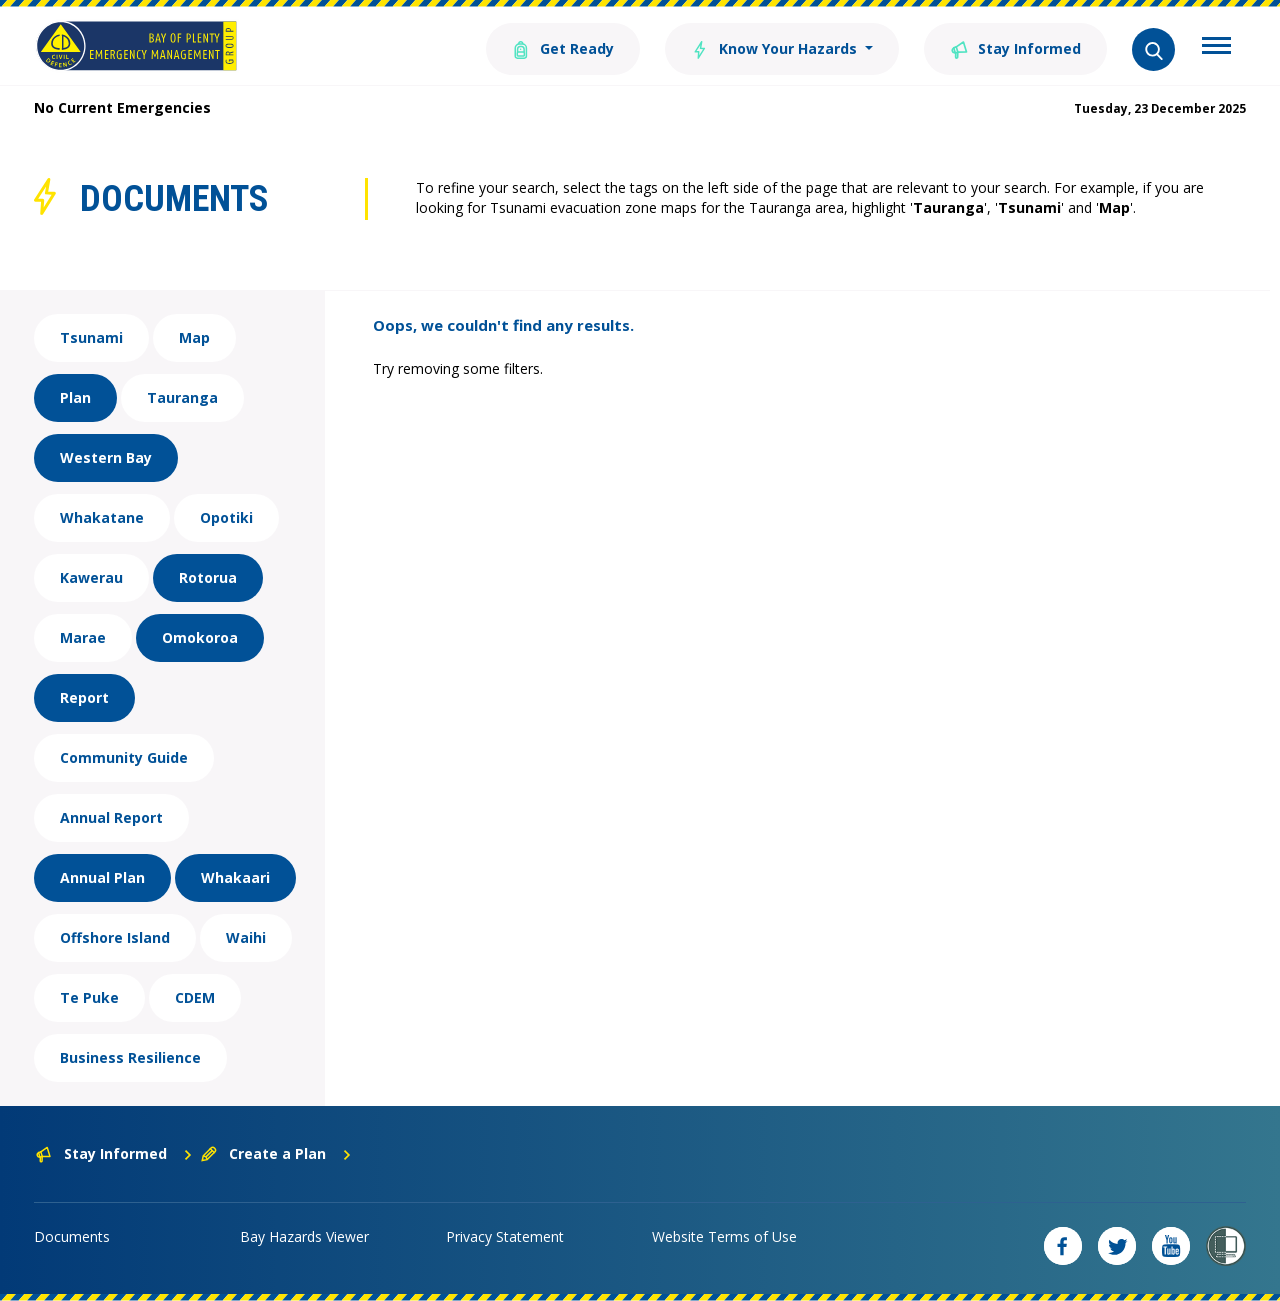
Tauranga (182, 397)
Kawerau (91, 577)
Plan (75, 397)
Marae (83, 637)
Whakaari (235, 877)
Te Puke (89, 997)
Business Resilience (130, 1057)
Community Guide (124, 757)
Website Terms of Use (724, 1236)
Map (194, 337)
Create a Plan (276, 1153)
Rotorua (208, 577)
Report (84, 697)
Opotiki (226, 517)
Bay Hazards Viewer (304, 1236)
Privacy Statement (505, 1236)
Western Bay (106, 457)
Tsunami (91, 337)
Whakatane (102, 517)
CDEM (195, 997)
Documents (72, 1236)
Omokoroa (200, 637)
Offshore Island (115, 937)
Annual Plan (102, 877)
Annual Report (111, 817)
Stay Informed (1015, 47)
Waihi (246, 937)
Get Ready (563, 47)
